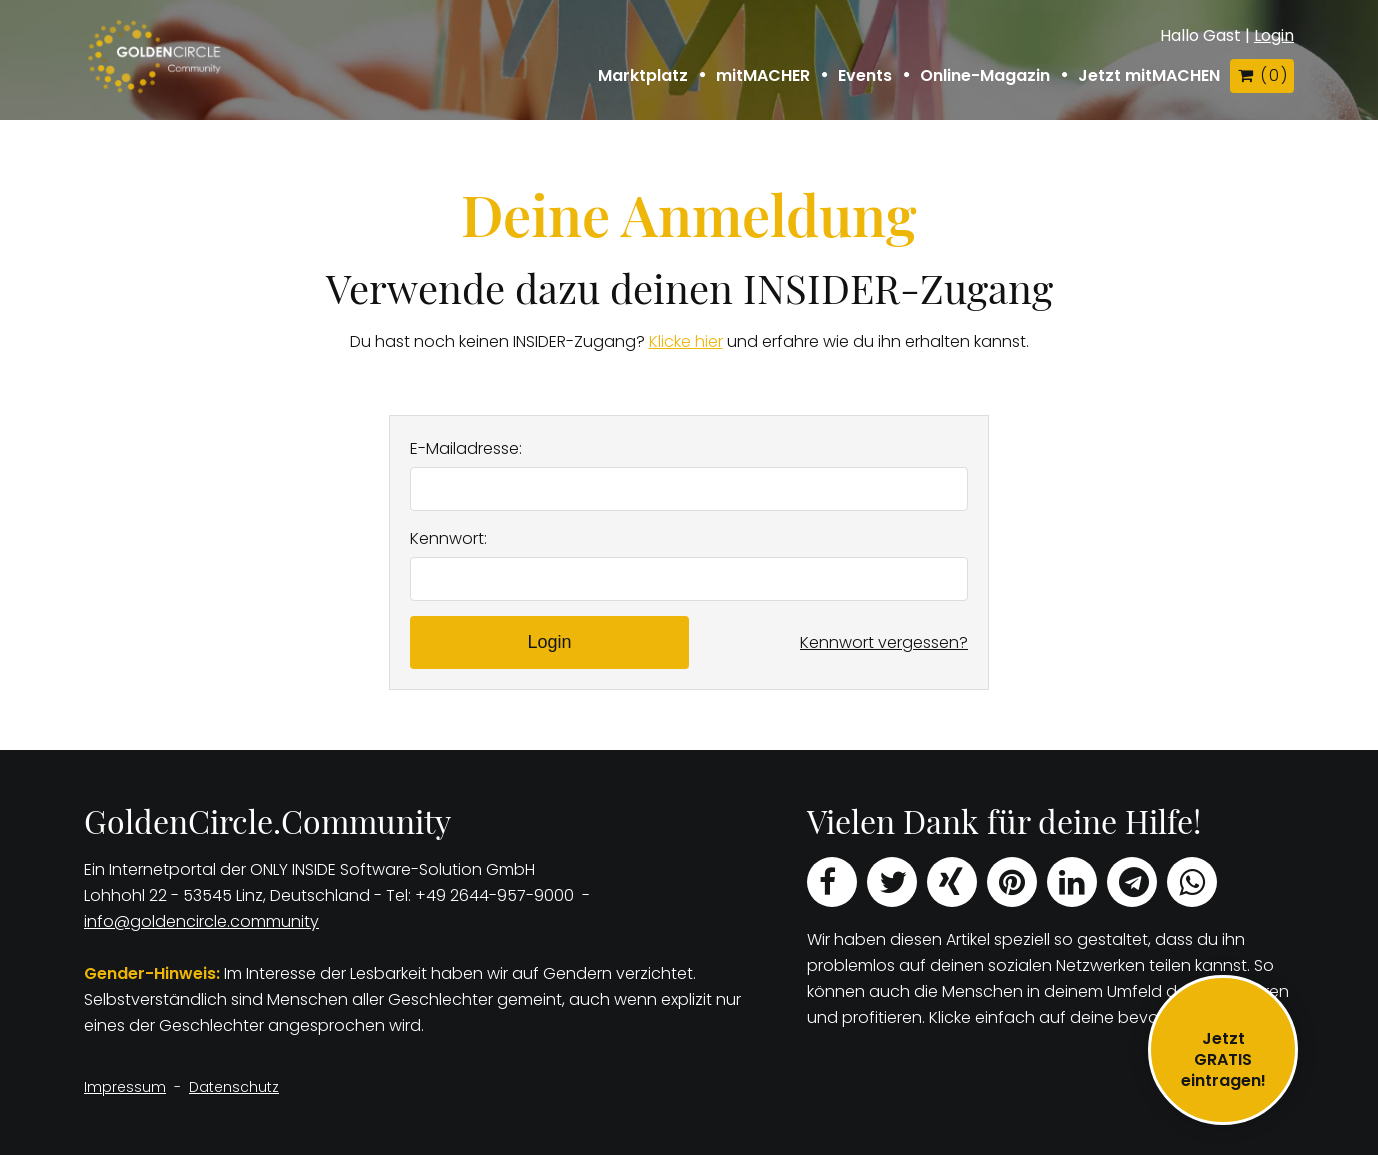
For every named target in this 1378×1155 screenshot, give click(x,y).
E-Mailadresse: (466, 448)
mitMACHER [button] (763, 76)
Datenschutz (234, 1087)
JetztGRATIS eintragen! (1223, 1059)
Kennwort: (448, 538)
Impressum (125, 1087)
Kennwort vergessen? (884, 642)
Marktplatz (643, 76)
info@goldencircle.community (201, 921)
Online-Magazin (985, 76)
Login (1274, 35)
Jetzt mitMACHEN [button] (1149, 76)
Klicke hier (686, 341)
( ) (1262, 75)
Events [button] (865, 76)
